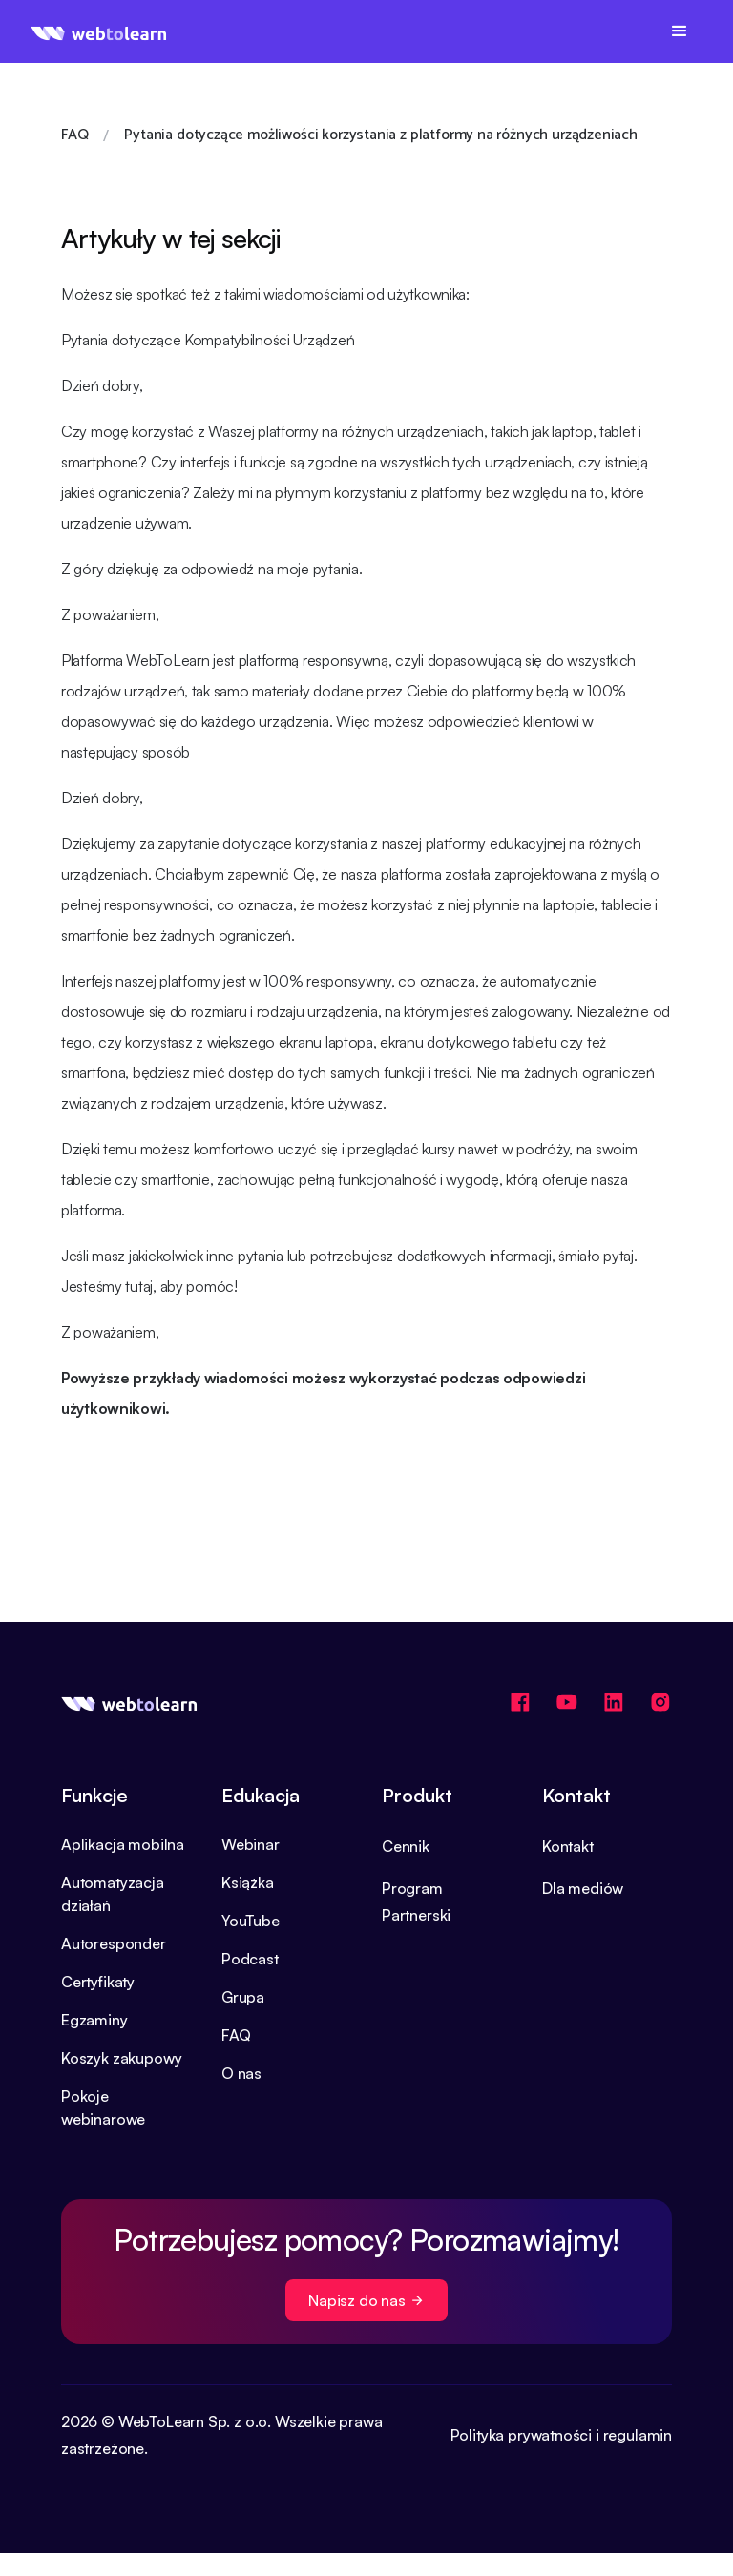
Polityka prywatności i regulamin (561, 2434)
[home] (99, 31)
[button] (679, 31)
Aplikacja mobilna (122, 1844)
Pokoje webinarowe (103, 2108)
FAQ (235, 2035)
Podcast (250, 1958)
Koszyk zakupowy (121, 2057)
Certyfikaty (98, 1981)
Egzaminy (94, 2019)
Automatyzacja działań (112, 1894)
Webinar (250, 1844)
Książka (247, 1882)
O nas (241, 2073)
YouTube (250, 1920)
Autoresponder (113, 1943)
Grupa (242, 1996)
